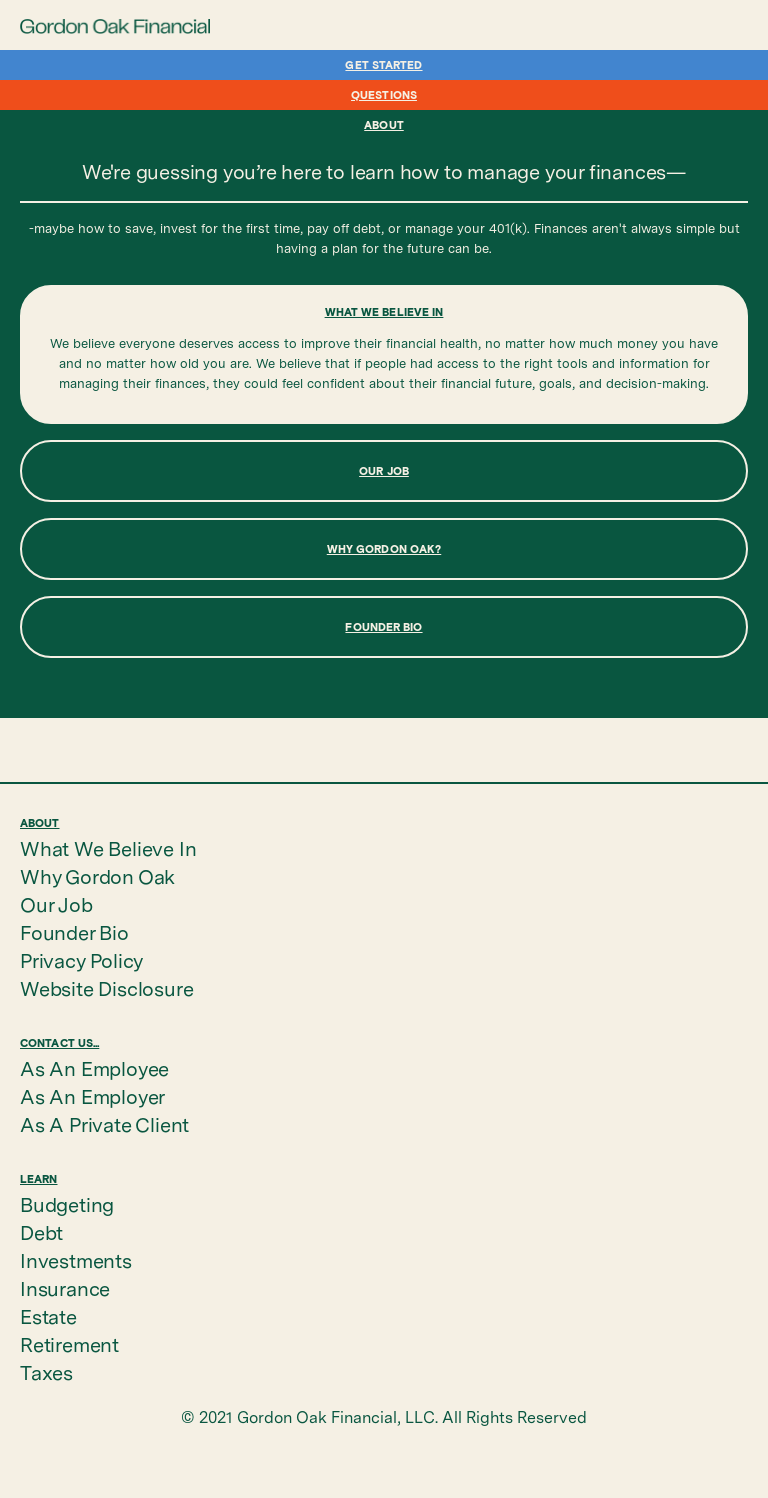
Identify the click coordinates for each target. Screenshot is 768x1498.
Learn (39, 1178)
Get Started (383, 64)
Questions (384, 94)
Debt (41, 1233)
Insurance (65, 1289)
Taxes (46, 1373)
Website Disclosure (106, 989)
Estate (48, 1317)
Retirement (69, 1345)
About (384, 124)
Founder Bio (74, 933)
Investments (76, 1261)
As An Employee (94, 1069)
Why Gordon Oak (97, 877)
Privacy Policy (81, 961)
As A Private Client (104, 1125)
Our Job (56, 905)
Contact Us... (59, 1042)
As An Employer (92, 1097)
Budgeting (67, 1205)
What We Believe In (108, 849)
